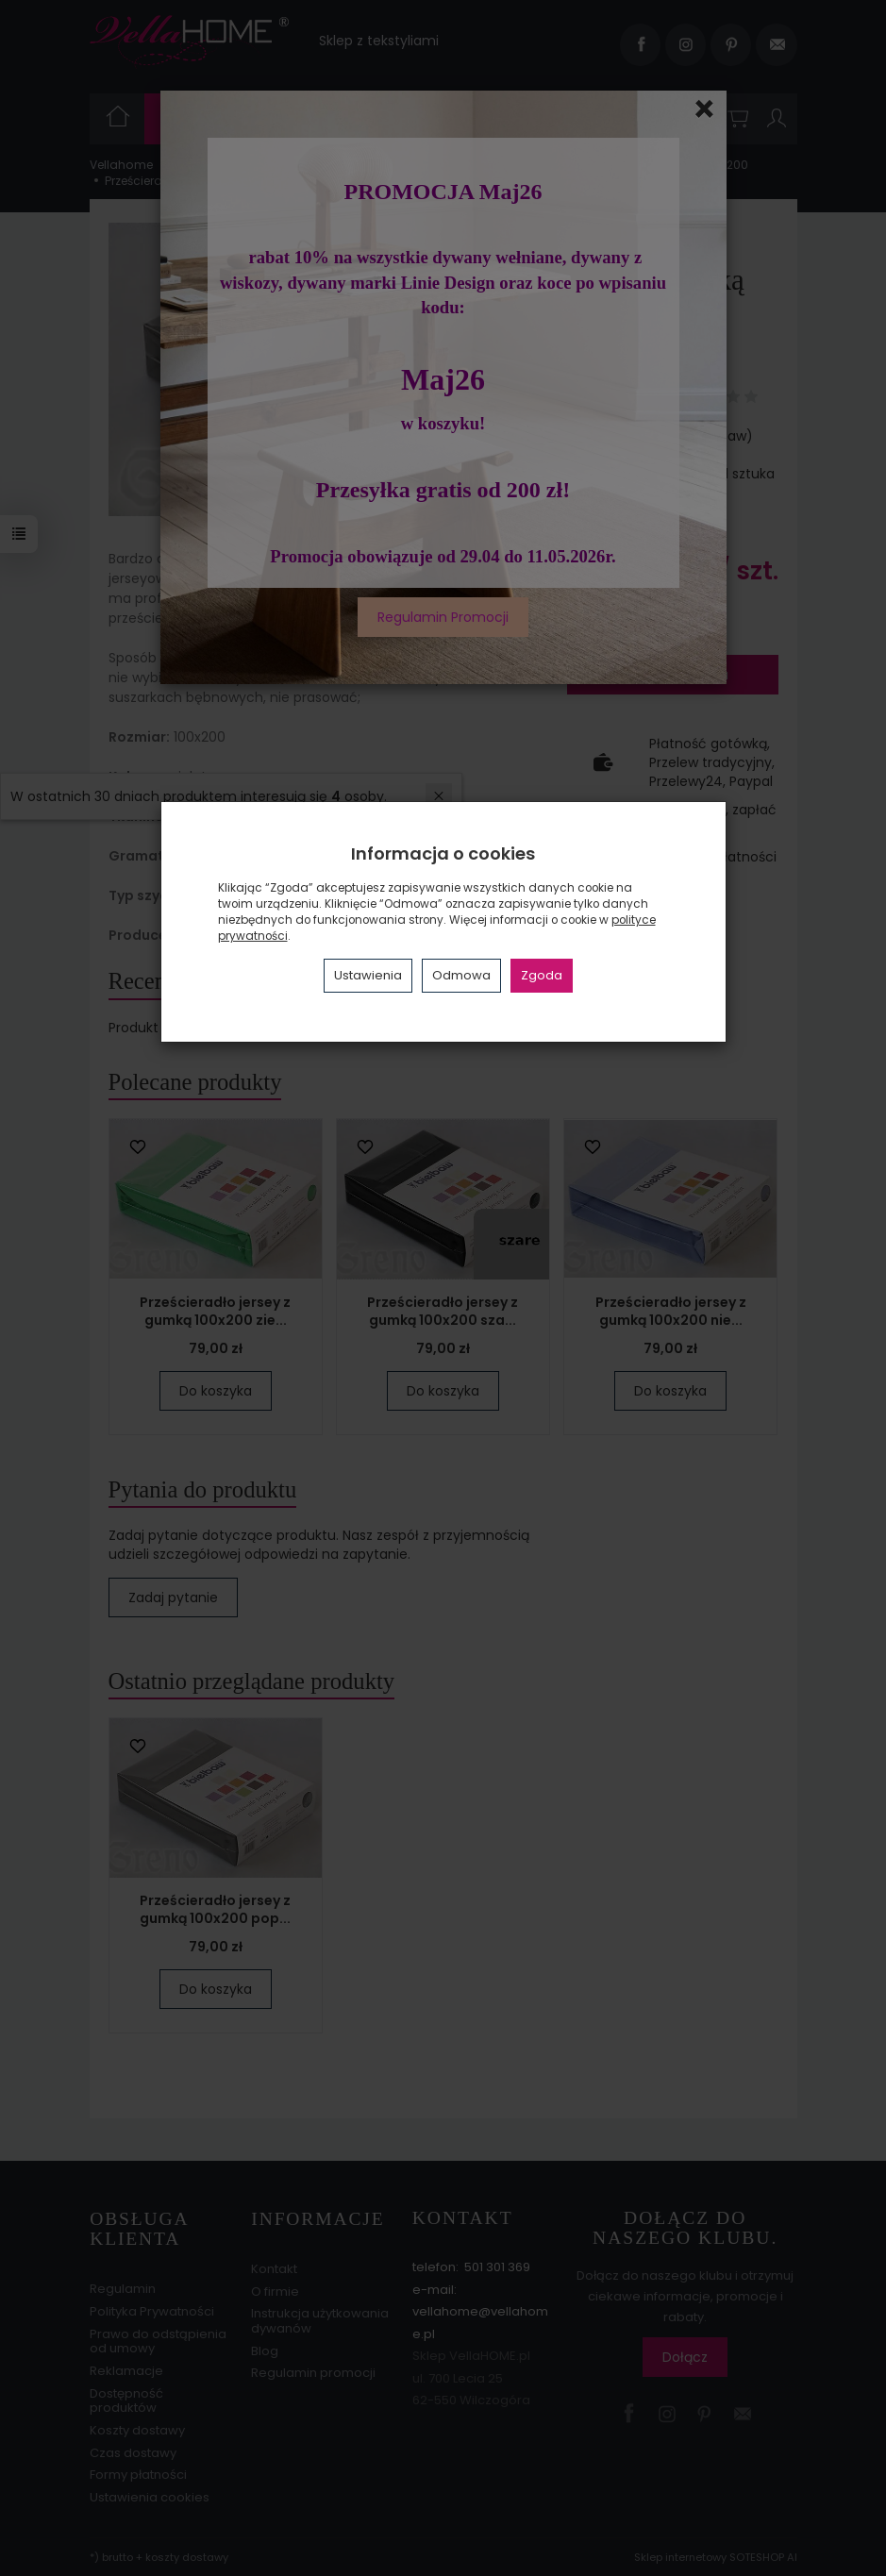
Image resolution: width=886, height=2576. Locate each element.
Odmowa (461, 975)
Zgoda (541, 975)
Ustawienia (368, 975)
